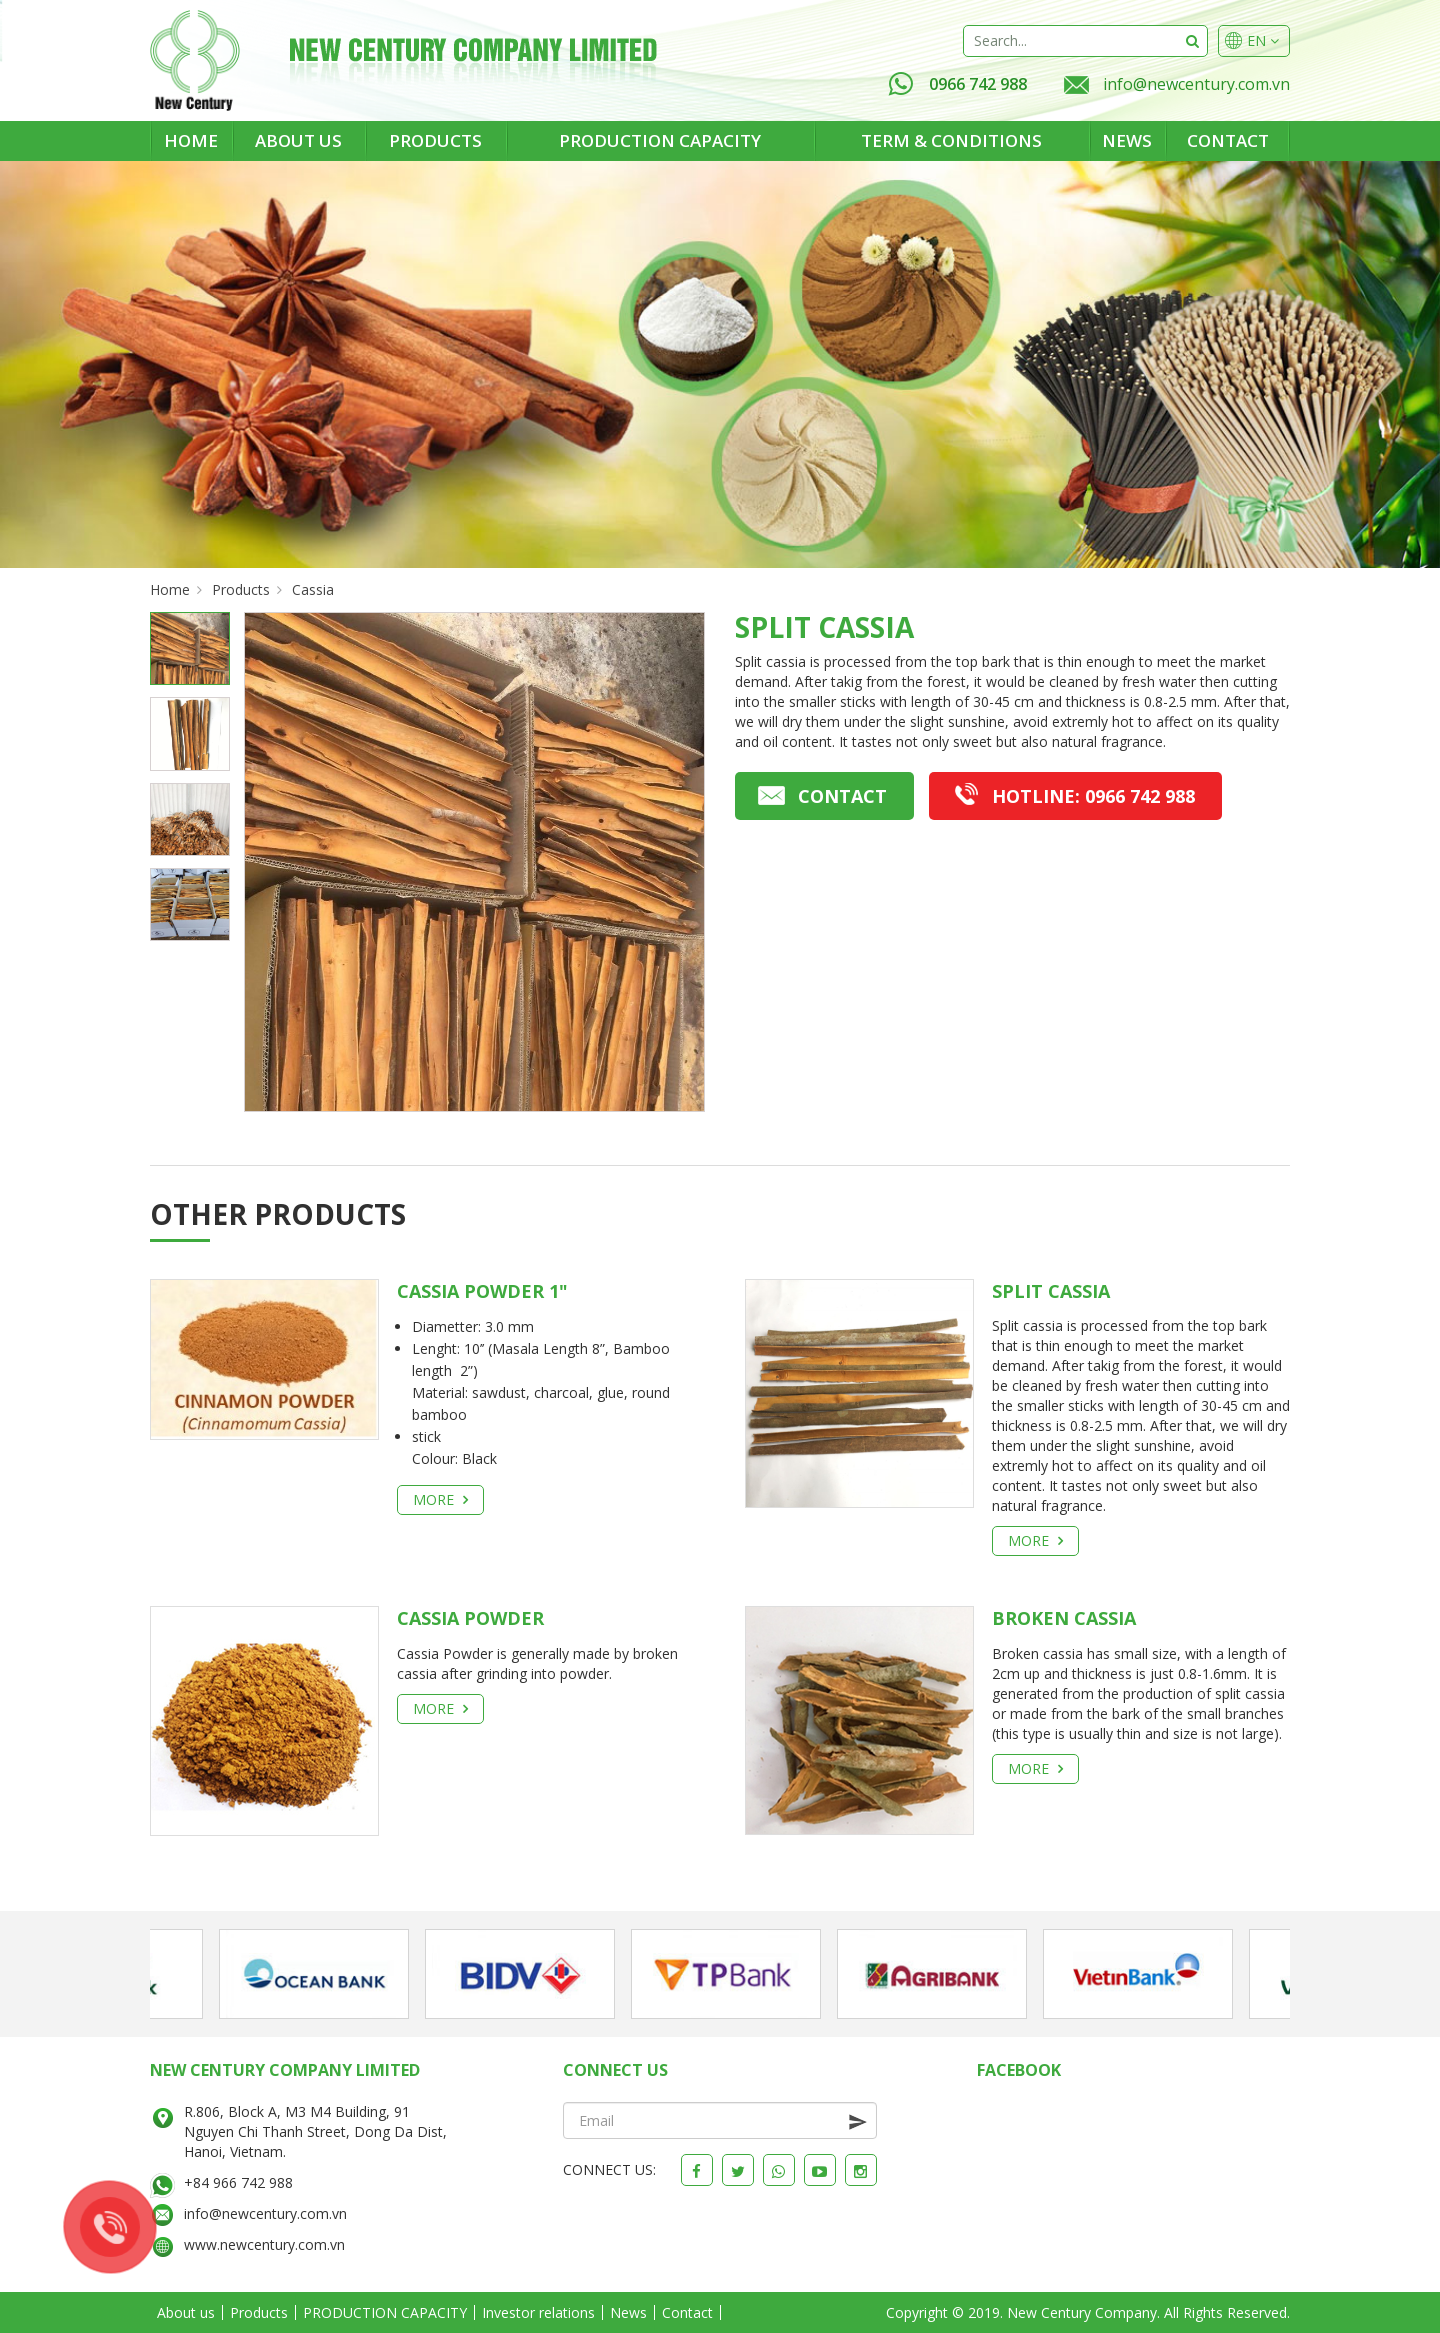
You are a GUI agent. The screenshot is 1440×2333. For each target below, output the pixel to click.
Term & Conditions (951, 140)
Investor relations (538, 2312)
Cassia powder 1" (482, 1291)
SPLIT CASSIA (1051, 1291)
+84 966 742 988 (238, 2182)
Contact (1228, 140)
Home (191, 140)
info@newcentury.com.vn (1196, 84)
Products (435, 140)
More (440, 1499)
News (1127, 140)
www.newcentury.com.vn (264, 2244)
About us (298, 140)
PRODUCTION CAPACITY (660, 140)
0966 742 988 (958, 84)
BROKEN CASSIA (1064, 1618)
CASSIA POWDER (470, 1618)
